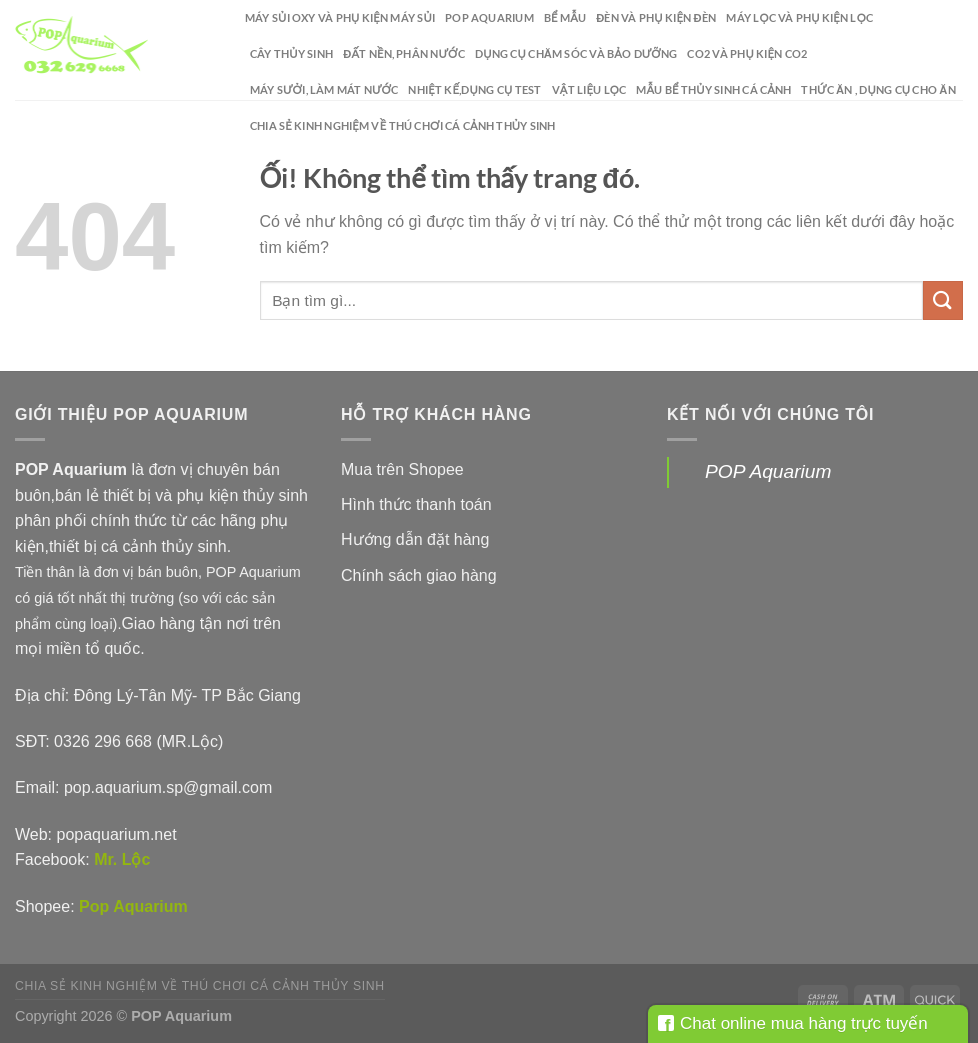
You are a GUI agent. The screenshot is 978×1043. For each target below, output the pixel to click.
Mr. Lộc (122, 859)
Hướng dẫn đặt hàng (415, 539)
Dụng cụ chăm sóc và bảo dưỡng (576, 53)
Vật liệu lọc (589, 89)
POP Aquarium (489, 17)
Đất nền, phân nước (404, 53)
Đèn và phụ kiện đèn (656, 17)
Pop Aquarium (133, 906)
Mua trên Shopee (402, 469)
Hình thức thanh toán (416, 504)
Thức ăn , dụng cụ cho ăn (878, 89)
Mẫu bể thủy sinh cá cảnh (713, 89)
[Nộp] (943, 300)
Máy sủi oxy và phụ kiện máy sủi (340, 17)
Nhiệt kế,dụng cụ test (474, 89)
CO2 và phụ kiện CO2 (747, 53)
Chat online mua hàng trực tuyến (793, 1023)
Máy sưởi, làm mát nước (324, 89)
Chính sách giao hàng (419, 575)
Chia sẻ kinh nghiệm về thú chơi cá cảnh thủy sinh (403, 125)
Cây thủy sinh (291, 53)
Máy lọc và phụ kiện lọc (799, 17)
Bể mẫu (565, 17)
